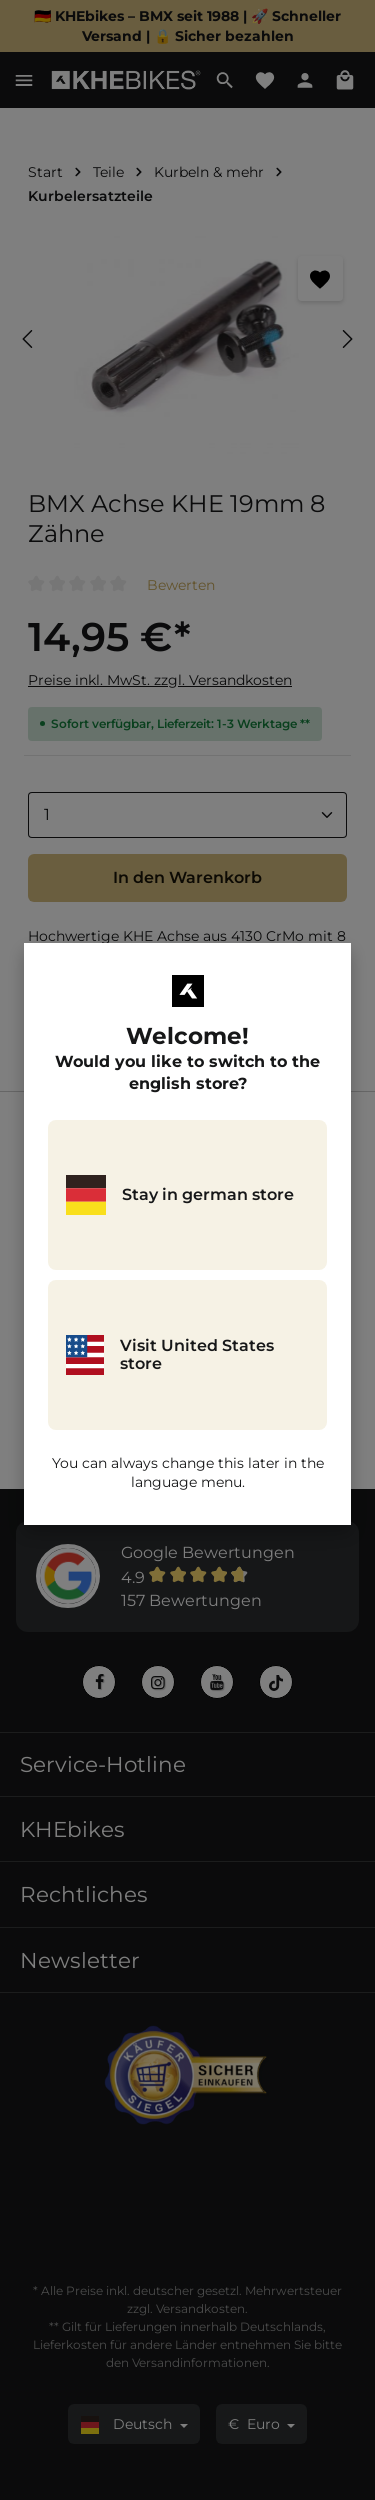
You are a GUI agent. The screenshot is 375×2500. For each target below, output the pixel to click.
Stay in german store (180, 1195)
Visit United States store (170, 1355)
